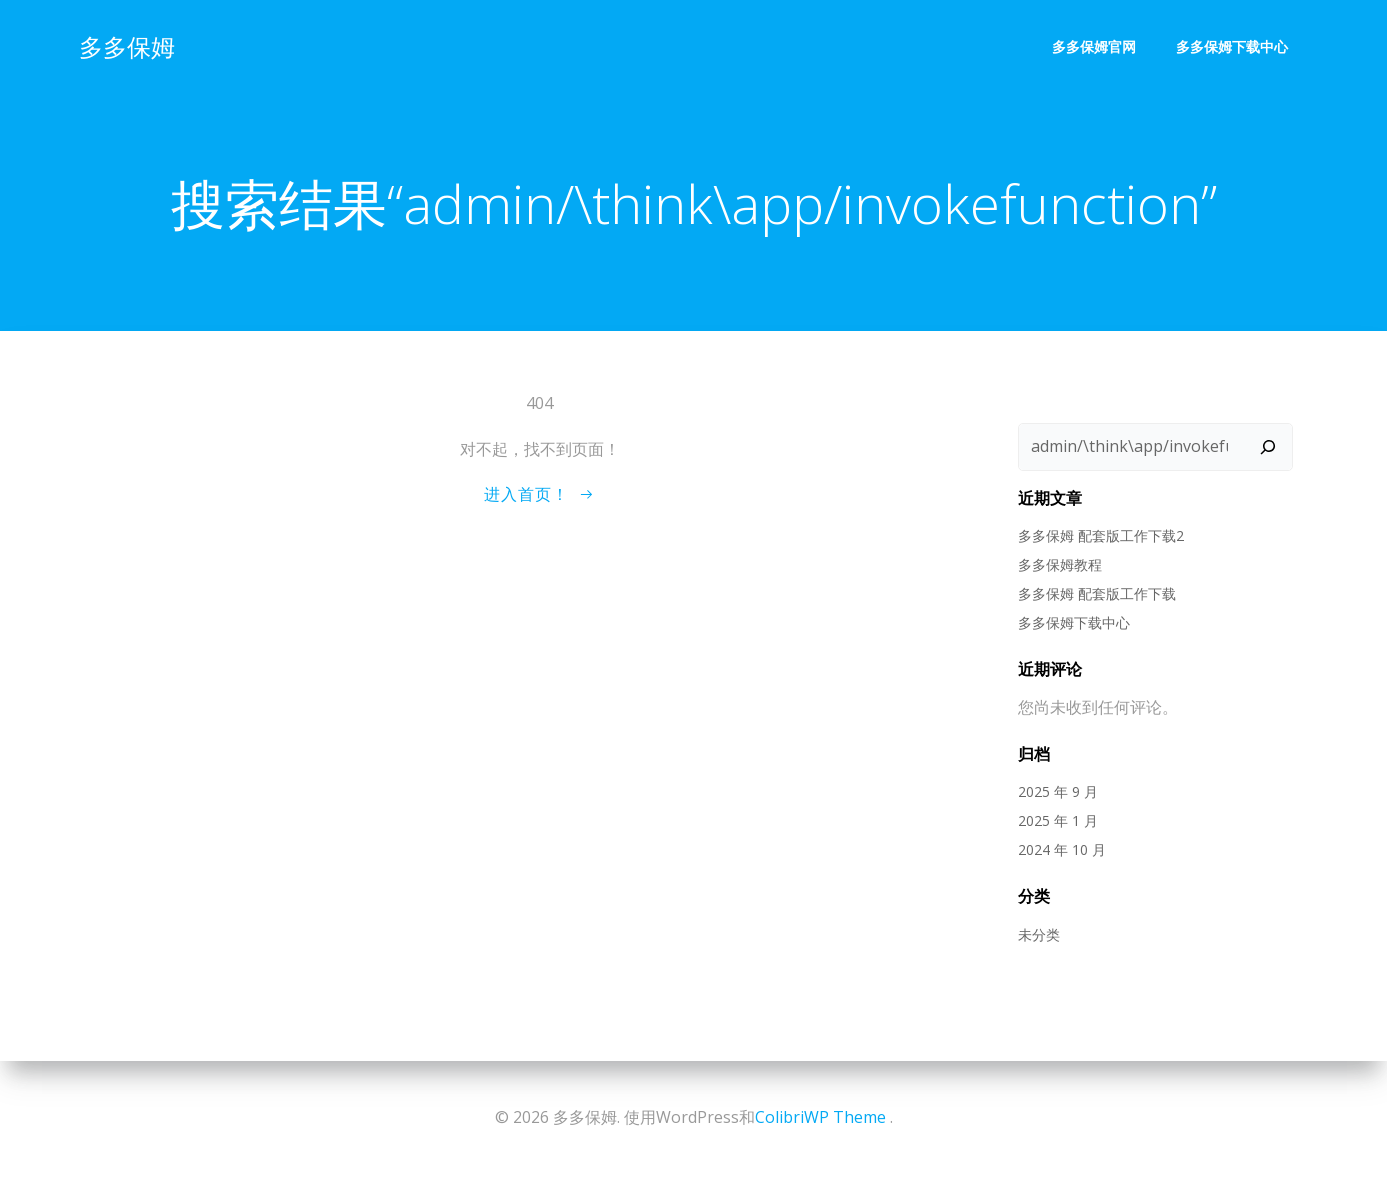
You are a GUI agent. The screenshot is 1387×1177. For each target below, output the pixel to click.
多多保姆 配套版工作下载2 (1100, 536)
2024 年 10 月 (1061, 850)
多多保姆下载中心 (1234, 45)
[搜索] (1270, 448)
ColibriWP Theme (820, 1117)
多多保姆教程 (1059, 565)
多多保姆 (126, 44)
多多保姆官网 (1096, 45)
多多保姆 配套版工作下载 (1096, 594)
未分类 (1038, 935)
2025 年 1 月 (1057, 821)
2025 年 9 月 (1057, 792)
